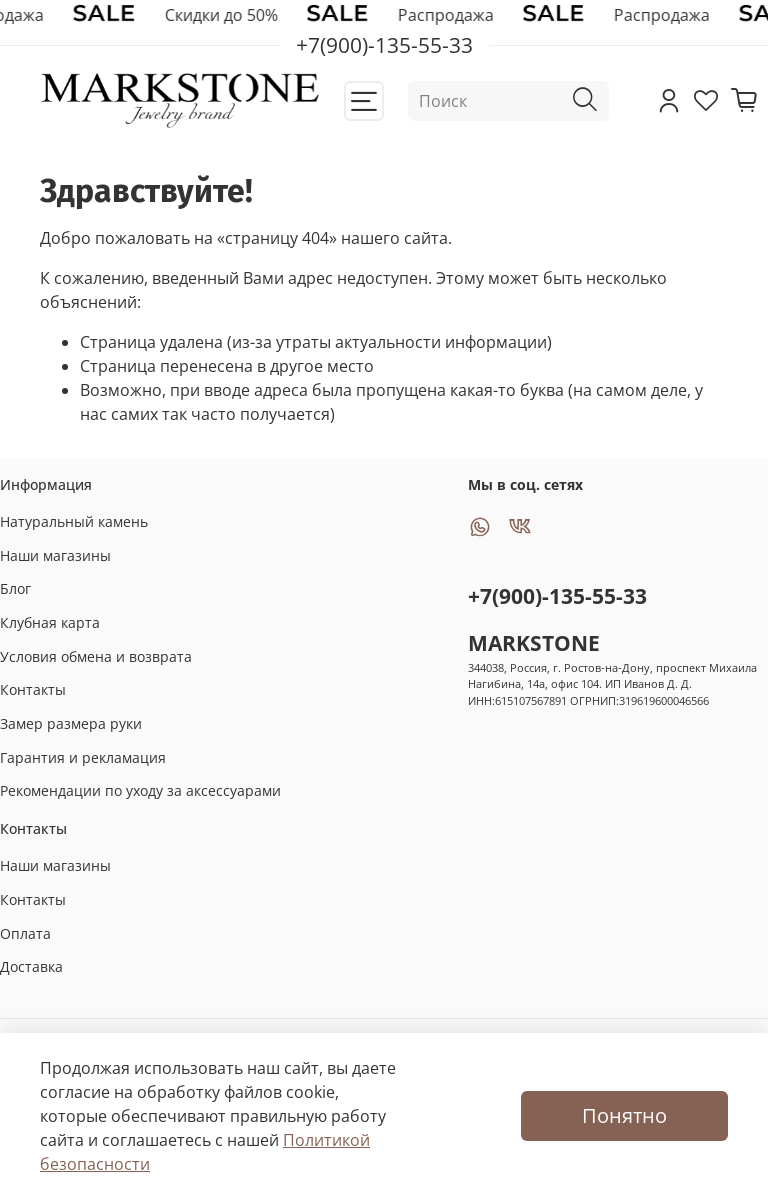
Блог (15, 588)
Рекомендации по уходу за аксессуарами (140, 790)
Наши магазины (55, 555)
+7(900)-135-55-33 (557, 596)
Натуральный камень (74, 521)
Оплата (25, 933)
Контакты (33, 689)
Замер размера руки (71, 723)
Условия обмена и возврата (96, 656)
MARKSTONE (534, 643)
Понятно (624, 1115)
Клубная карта (50, 622)
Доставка (31, 966)
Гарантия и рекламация (83, 757)
